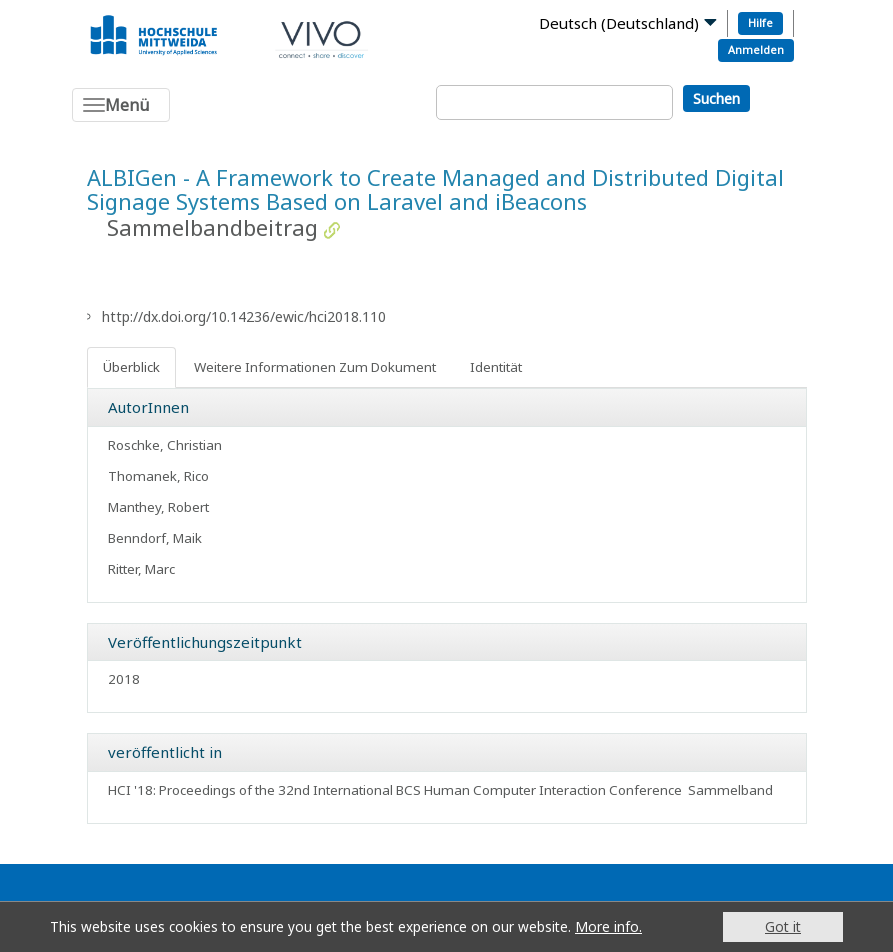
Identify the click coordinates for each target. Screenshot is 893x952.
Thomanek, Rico (158, 476)
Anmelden (756, 49)
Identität (496, 367)
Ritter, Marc (141, 569)
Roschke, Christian (165, 445)
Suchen (716, 98)
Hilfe (760, 22)
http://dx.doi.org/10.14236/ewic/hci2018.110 (244, 316)
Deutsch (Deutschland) (619, 23)
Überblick (131, 367)
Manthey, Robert (158, 507)
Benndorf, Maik (155, 538)
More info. (608, 926)
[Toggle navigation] (121, 105)
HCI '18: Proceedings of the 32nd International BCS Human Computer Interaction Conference (395, 790)
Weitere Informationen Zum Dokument (315, 367)
